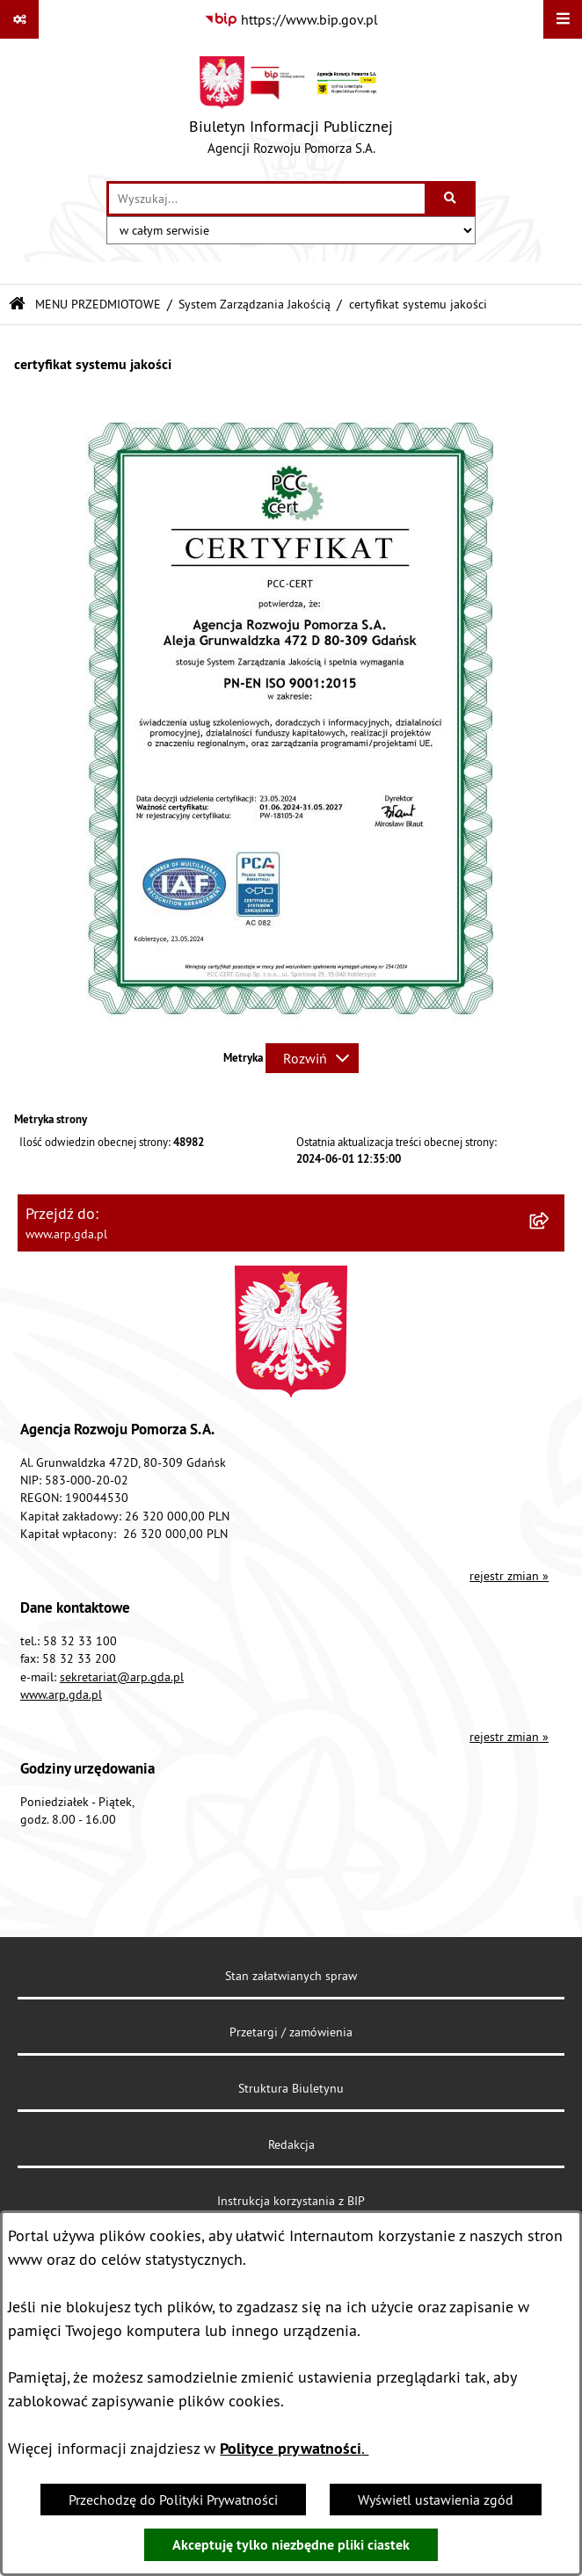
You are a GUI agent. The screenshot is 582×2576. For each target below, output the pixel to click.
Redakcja (291, 2144)
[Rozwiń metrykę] (312, 1058)
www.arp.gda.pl (61, 1694)
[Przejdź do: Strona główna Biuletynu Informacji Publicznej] (17, 304)
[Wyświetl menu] (562, 19)
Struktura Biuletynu (291, 2088)
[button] (291, 1024)
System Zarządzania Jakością (254, 304)
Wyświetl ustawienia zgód (435, 2499)
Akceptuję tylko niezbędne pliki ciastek (291, 2545)
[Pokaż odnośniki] (19, 19)
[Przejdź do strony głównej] (291, 109)
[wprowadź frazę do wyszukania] (266, 198)
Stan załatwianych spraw (291, 1976)
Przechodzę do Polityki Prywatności (173, 2499)
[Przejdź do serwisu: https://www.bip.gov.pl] (291, 19)
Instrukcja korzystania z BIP (291, 2201)
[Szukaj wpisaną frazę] (451, 198)
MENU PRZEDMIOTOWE (98, 304)
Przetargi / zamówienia (291, 2032)
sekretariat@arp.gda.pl (122, 1677)
